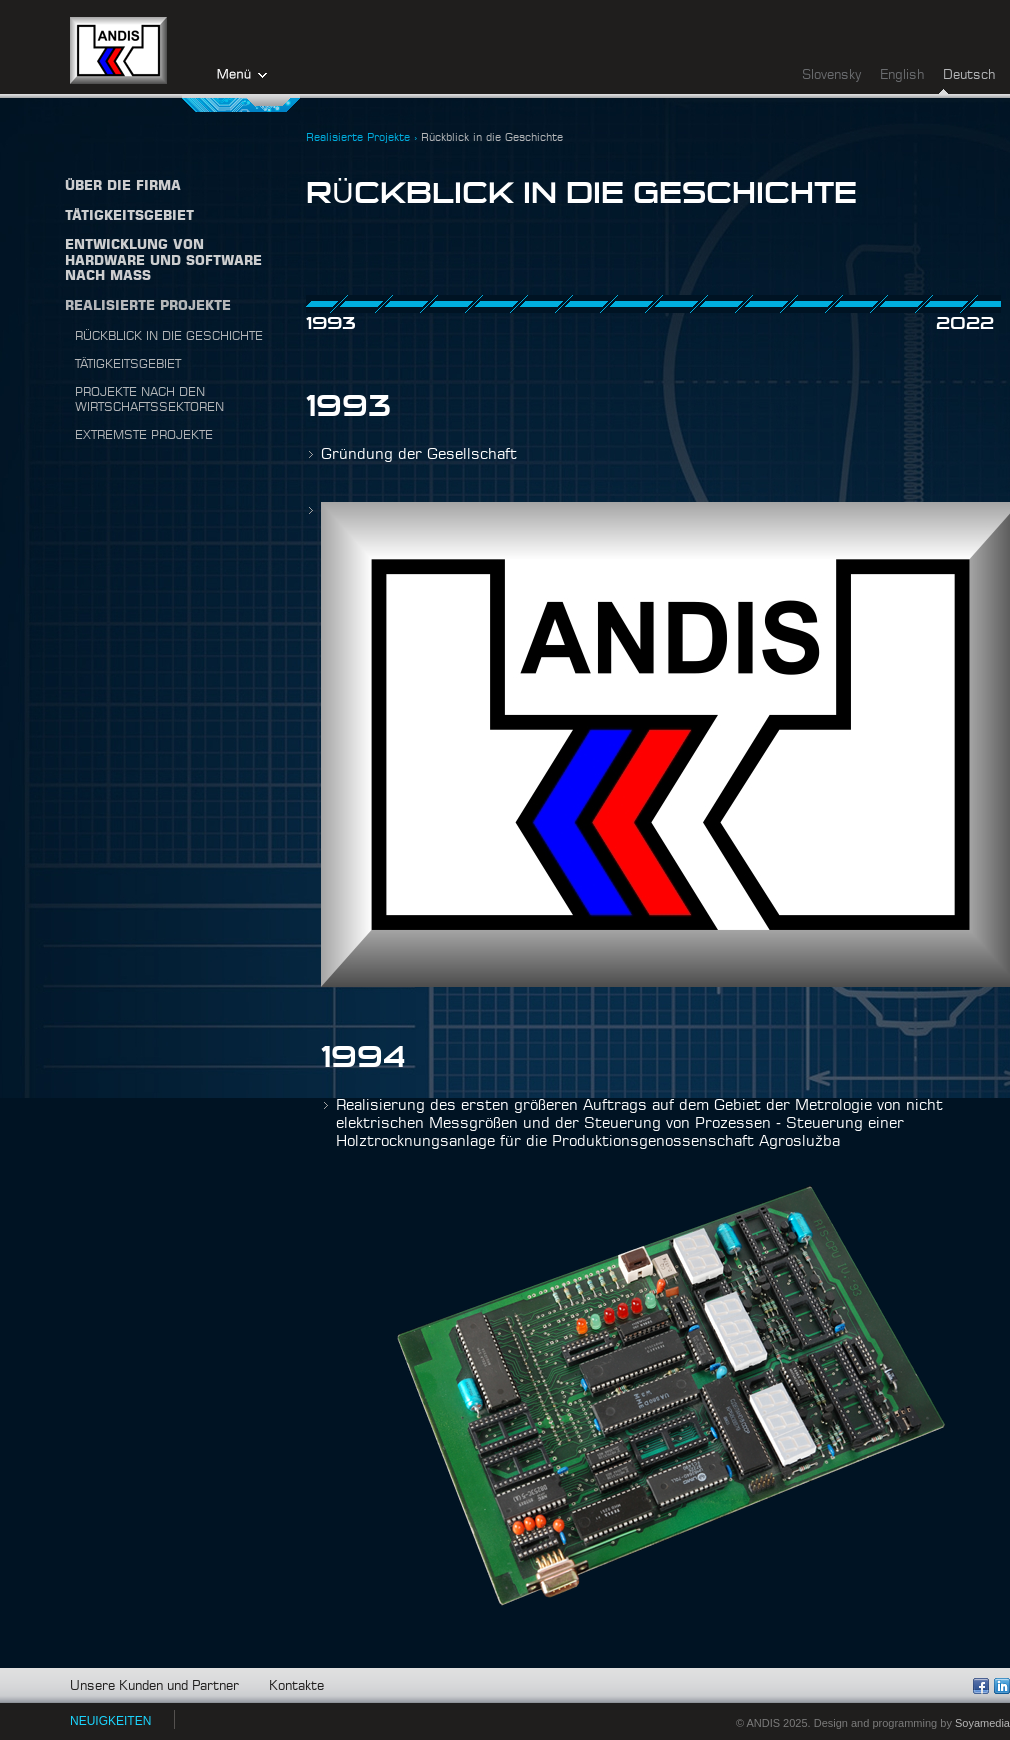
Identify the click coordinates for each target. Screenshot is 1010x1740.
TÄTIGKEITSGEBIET (129, 216)
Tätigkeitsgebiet (128, 364)
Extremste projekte (144, 435)
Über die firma (123, 186)
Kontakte (296, 1686)
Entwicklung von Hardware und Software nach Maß (163, 261)
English (902, 75)
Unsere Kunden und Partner (154, 1686)
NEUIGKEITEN (110, 1721)
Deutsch (969, 75)
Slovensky (831, 75)
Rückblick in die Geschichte (169, 336)
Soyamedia (982, 1723)
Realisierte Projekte (148, 306)
